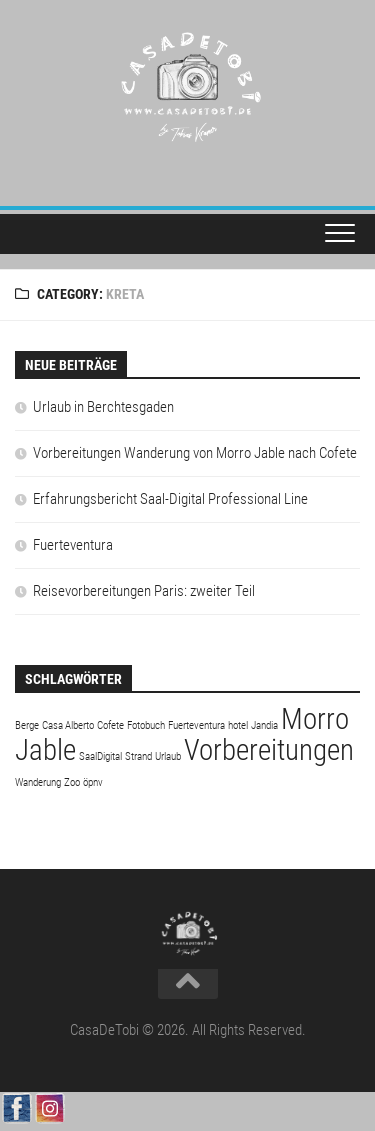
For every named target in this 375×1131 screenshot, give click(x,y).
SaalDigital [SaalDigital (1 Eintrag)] (100, 756)
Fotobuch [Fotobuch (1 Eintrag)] (146, 725)
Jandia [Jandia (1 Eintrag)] (264, 725)
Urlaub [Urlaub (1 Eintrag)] (168, 756)
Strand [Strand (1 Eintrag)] (138, 756)
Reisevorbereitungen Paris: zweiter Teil (144, 591)
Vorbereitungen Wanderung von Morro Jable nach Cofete (195, 453)
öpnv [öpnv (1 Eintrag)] (93, 782)
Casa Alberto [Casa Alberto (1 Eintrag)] (68, 725)
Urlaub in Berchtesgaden (103, 407)
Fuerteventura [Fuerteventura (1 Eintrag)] (196, 725)
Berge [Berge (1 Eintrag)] (27, 725)
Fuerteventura (73, 545)
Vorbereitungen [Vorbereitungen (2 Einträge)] (269, 750)
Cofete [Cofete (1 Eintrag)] (110, 725)
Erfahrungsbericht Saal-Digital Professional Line (170, 499)
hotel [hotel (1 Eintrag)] (238, 725)
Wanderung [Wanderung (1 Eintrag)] (38, 782)
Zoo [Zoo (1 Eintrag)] (72, 782)
